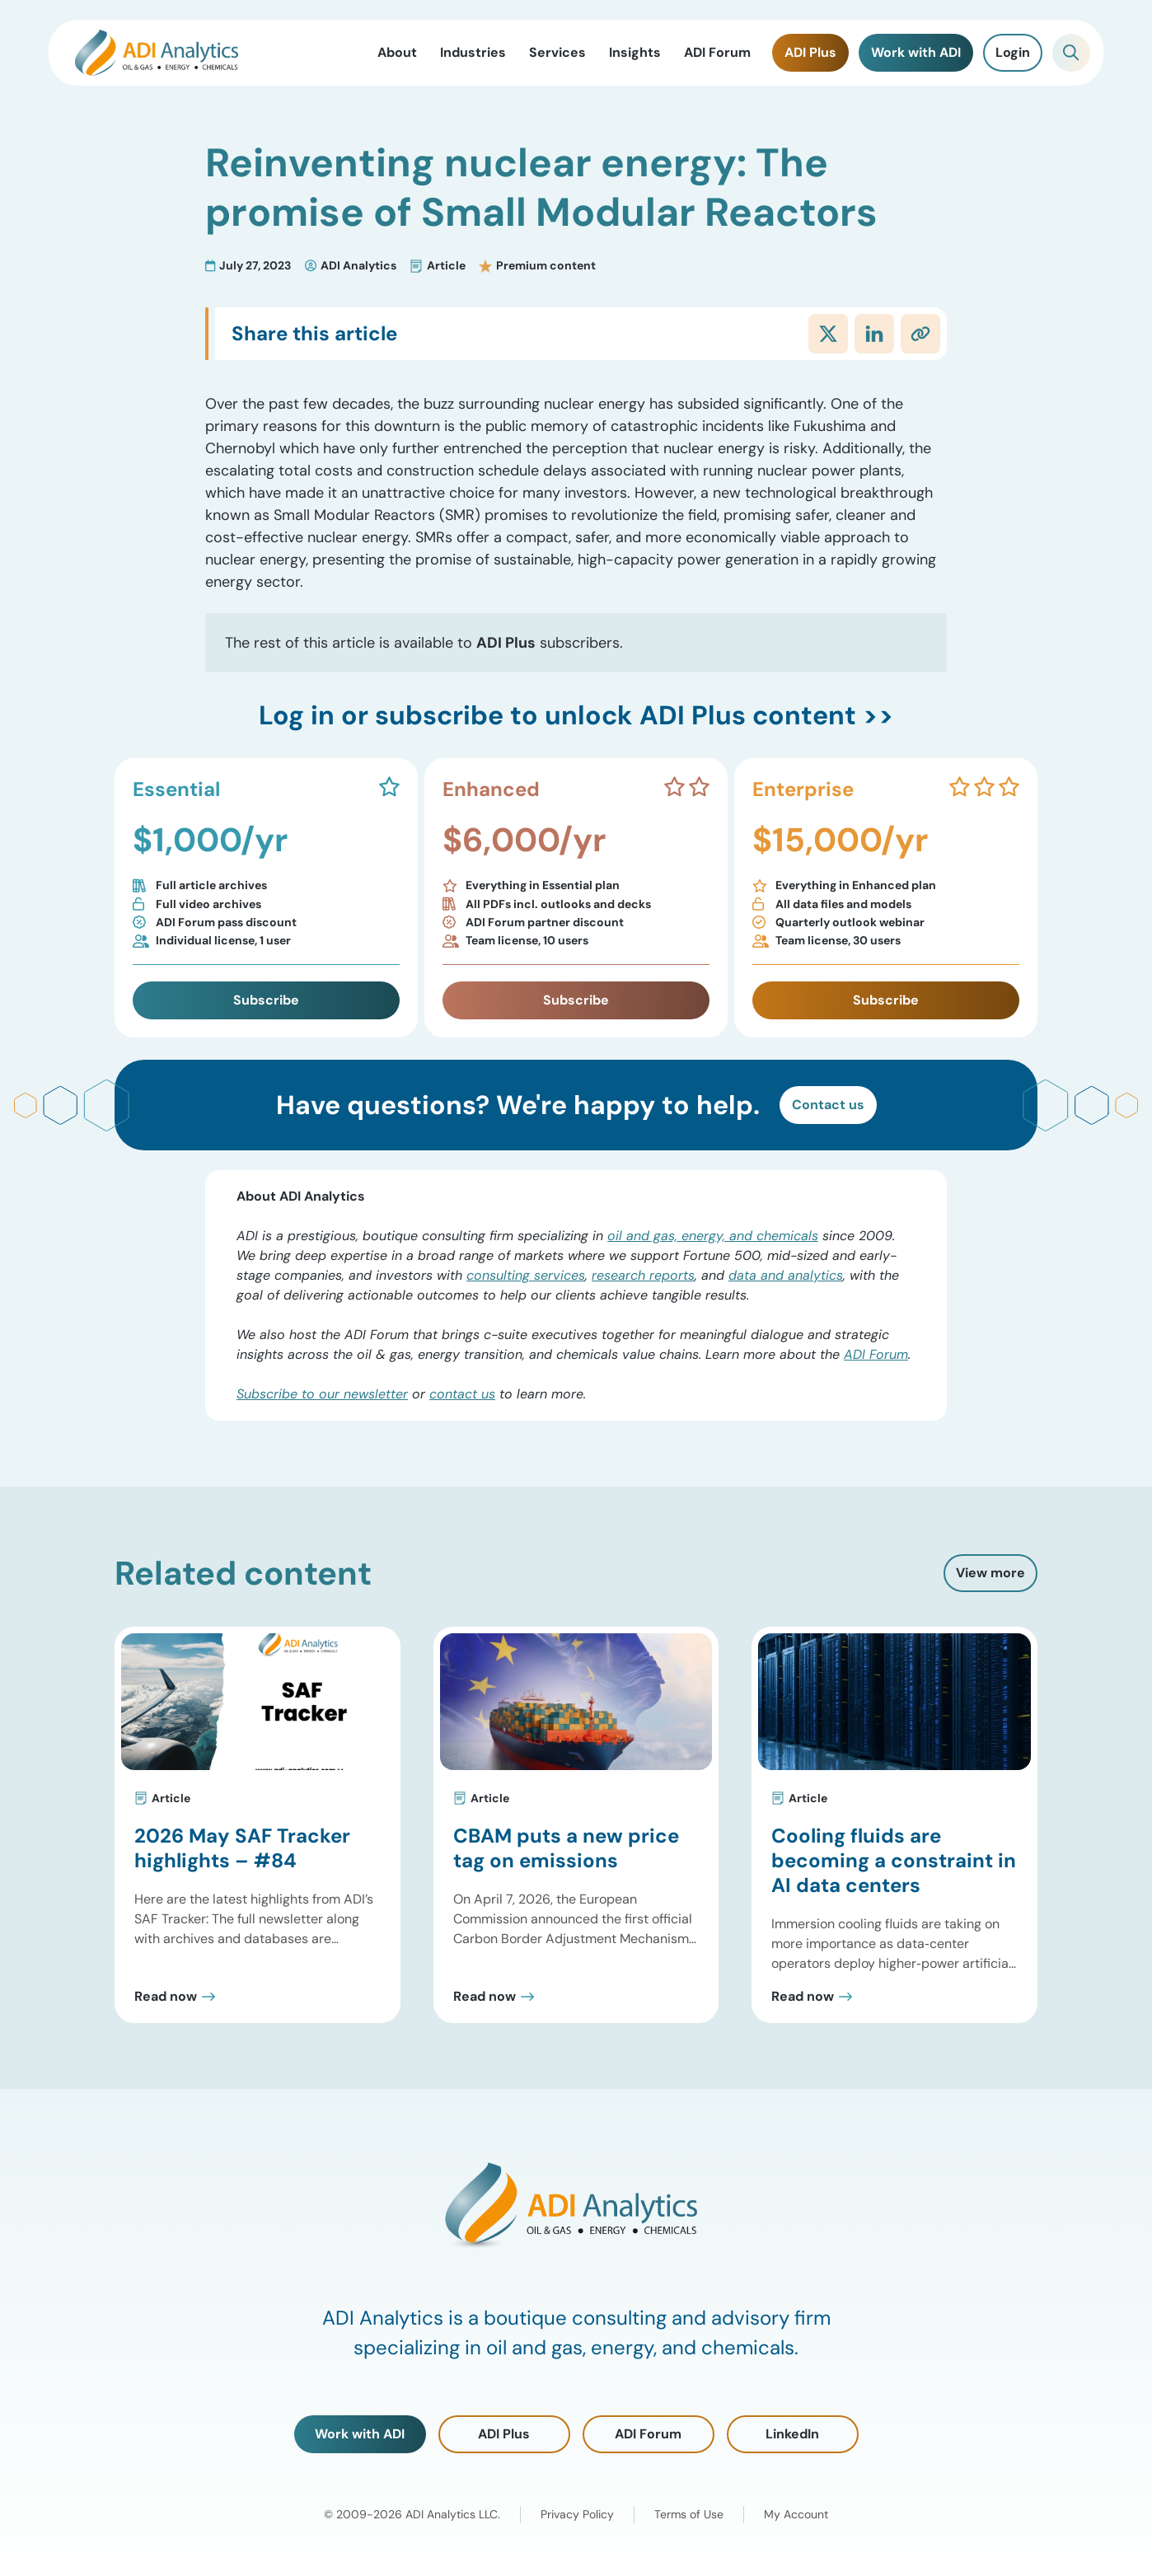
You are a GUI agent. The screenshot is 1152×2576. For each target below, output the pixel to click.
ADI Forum (876, 1354)
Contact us (828, 1104)
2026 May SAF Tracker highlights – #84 (242, 1848)
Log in (297, 715)
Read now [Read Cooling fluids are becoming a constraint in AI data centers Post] (802, 1996)
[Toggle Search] (1071, 53)
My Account (796, 2514)
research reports (643, 1275)
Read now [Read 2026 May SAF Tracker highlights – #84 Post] (165, 1996)
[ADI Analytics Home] (156, 53)
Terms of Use (689, 2514)
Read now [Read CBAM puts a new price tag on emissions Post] (484, 1996)
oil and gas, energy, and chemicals (712, 1235)
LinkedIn (792, 2434)
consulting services (525, 1275)
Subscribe (266, 1000)
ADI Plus (504, 2434)
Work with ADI (360, 2434)
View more (990, 1572)
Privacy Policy (577, 2514)
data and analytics (785, 1275)
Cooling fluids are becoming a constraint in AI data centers (893, 1860)
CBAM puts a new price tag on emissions (566, 1848)
